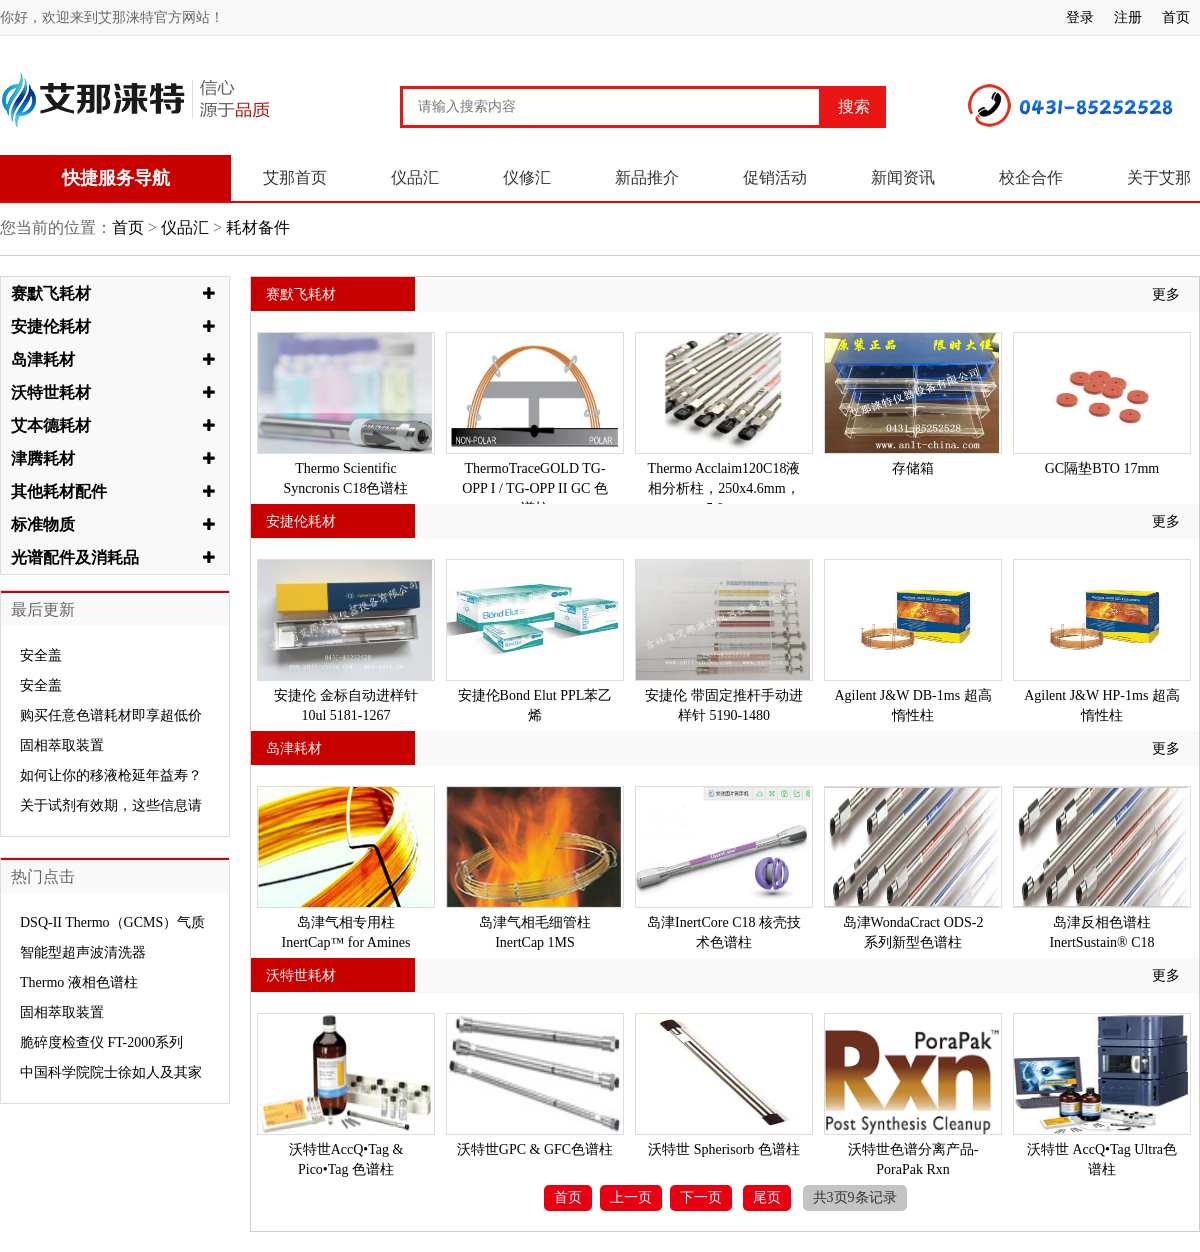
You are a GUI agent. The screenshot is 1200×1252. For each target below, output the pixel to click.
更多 (1166, 294)
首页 (1176, 17)
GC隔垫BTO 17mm (1102, 468)
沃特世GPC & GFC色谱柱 (535, 1149)
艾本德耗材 (51, 425)
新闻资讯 (903, 177)
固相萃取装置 (62, 745)
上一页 (631, 1197)
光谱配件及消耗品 (75, 557)
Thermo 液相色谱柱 (79, 982)
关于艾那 (1159, 177)
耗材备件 (256, 227)
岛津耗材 (43, 359)
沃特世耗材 (51, 392)
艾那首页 (295, 177)
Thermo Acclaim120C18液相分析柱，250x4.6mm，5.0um (724, 488)
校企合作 (1031, 177)
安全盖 (41, 655)
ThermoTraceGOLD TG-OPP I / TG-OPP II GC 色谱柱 (535, 488)
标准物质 (43, 524)
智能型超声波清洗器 (83, 952)
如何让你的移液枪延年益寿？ (111, 775)
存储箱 (913, 468)
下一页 (701, 1197)
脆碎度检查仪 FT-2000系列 (101, 1042)
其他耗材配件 (59, 491)
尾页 (767, 1197)
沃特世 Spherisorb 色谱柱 (724, 1149)
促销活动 (775, 177)
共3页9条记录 (855, 1197)
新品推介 (647, 177)
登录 (1080, 17)
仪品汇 (415, 177)
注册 (1128, 17)
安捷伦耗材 (51, 326)
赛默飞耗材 (51, 293)
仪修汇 (527, 177)
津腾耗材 (43, 458)
